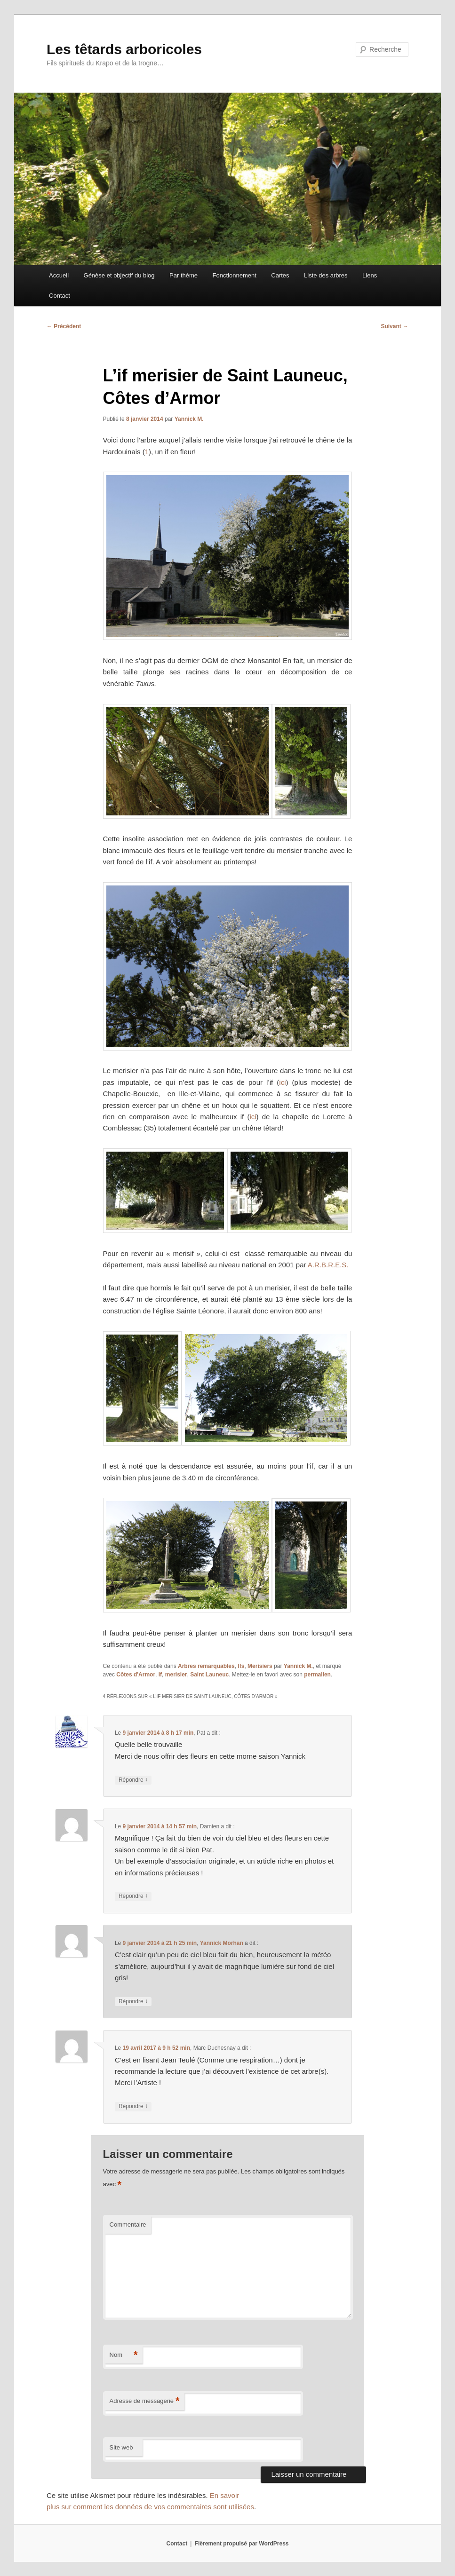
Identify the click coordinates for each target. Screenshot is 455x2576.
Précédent (64, 326)
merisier (176, 1674)
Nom (124, 2355)
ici (282, 1082)
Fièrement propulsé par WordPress (242, 2543)
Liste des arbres (326, 275)
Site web (121, 2447)
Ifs (241, 1666)
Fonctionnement (234, 275)
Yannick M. (189, 419)
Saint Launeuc (209, 1674)
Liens (369, 275)
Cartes (280, 275)
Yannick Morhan (221, 1943)
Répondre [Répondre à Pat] (133, 1780)
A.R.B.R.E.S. (328, 1265)
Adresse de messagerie (145, 2401)
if (160, 1674)
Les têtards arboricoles (124, 49)
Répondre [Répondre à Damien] (133, 1896)
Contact (59, 295)
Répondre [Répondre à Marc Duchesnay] (133, 2106)
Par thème (183, 275)
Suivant (394, 326)
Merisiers (259, 1666)
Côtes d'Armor (135, 1674)
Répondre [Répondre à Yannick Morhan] (133, 2001)
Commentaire (128, 2224)
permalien (317, 1674)
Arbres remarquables (206, 1666)
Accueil (59, 275)
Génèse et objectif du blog (119, 275)
